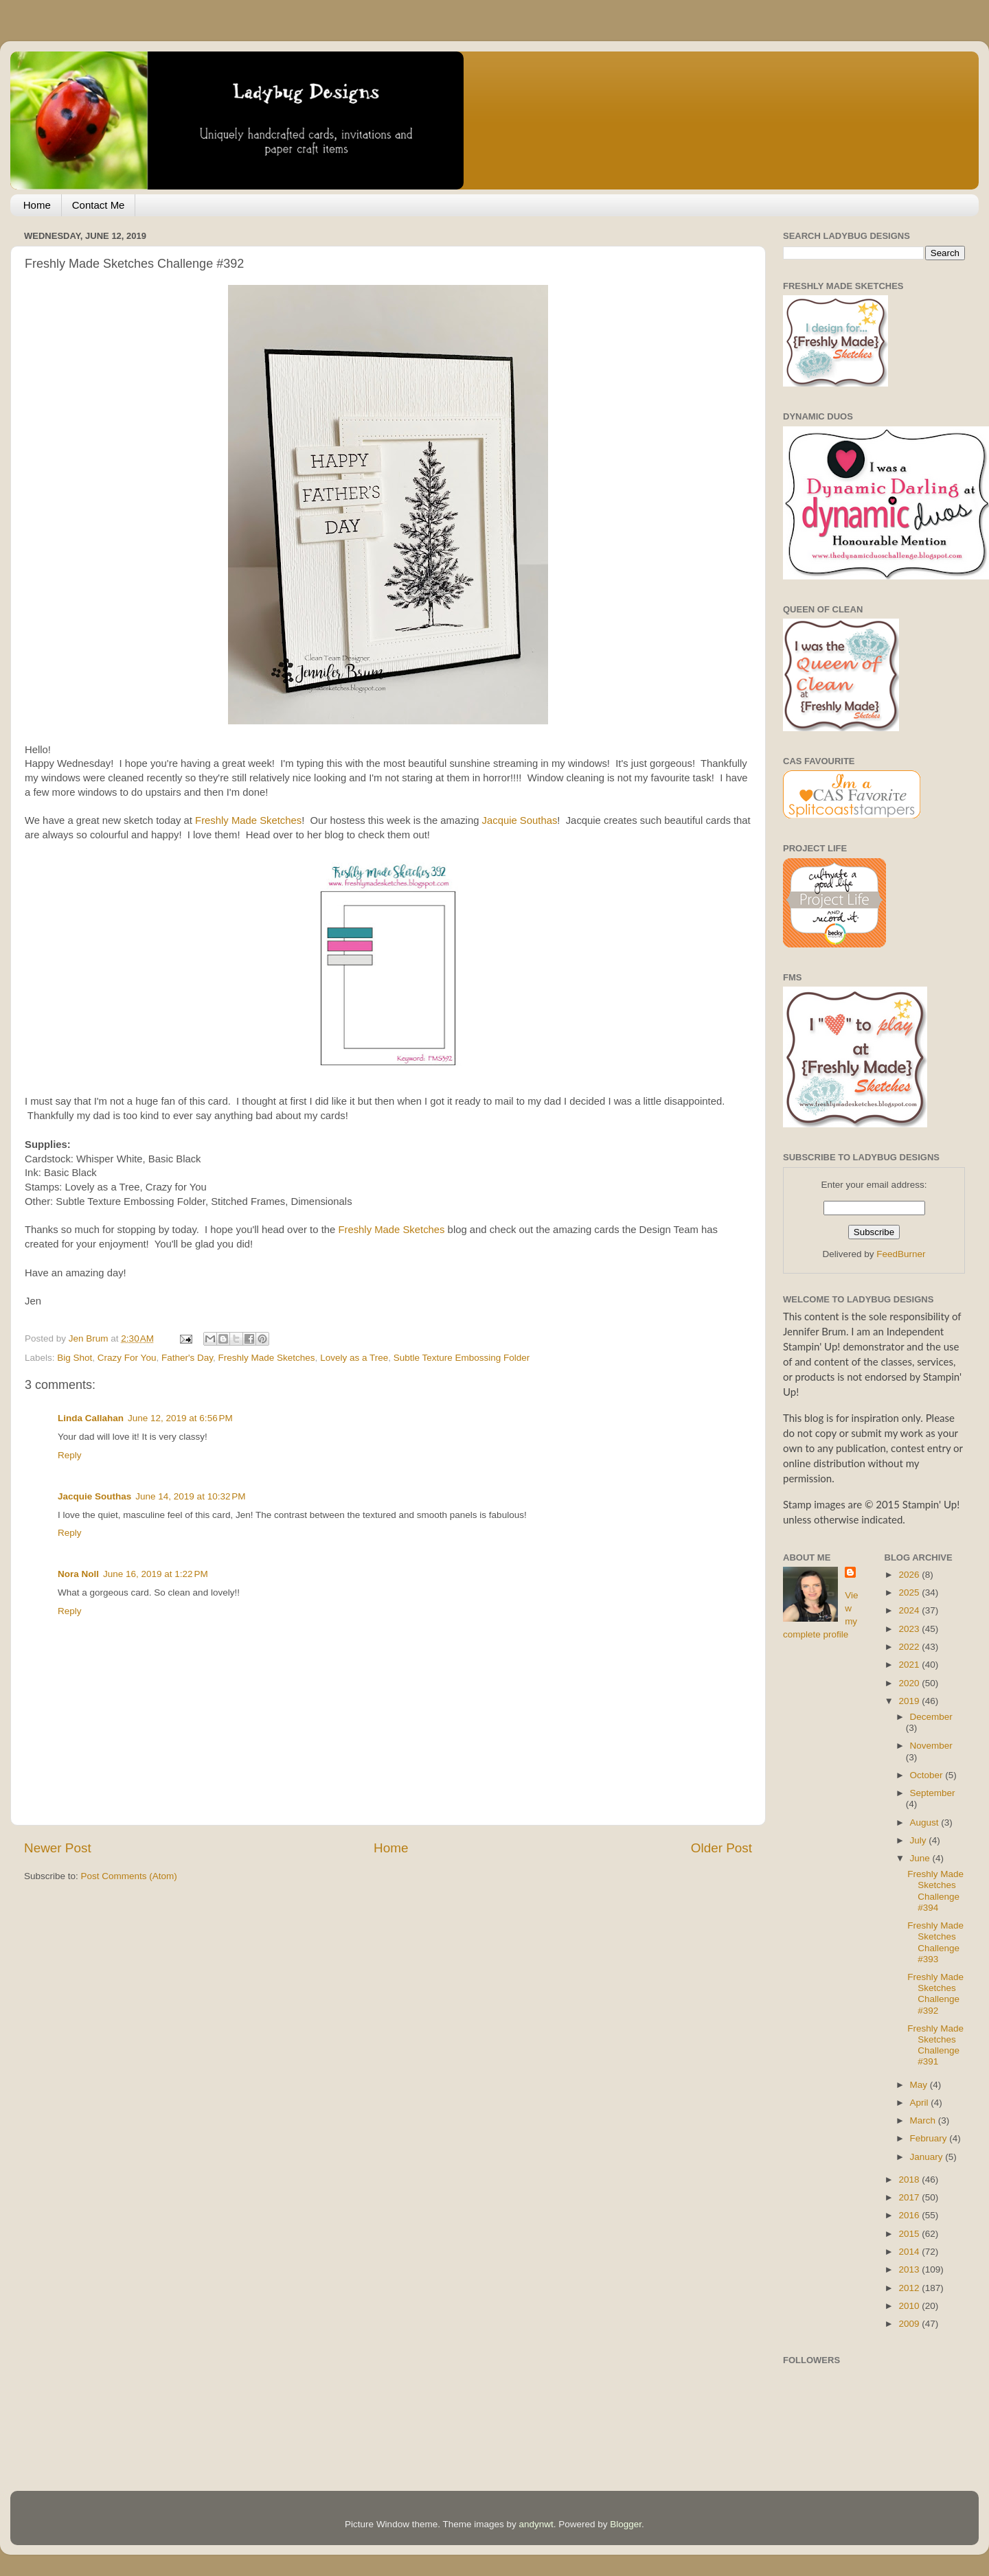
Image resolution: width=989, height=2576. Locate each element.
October (928, 1775)
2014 (910, 2251)
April (920, 2102)
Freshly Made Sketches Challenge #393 (935, 1942)
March (924, 2120)
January (928, 2157)
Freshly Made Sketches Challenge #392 (935, 1994)
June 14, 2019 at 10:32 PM (190, 1496)
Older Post (721, 1848)
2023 (910, 1629)
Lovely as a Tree (354, 1358)
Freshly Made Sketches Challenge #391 (935, 2045)
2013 (910, 2269)
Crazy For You (127, 1358)
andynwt (536, 2524)
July (919, 1840)
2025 (910, 1592)
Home (37, 205)
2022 (910, 1647)
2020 (910, 1683)
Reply (70, 1455)
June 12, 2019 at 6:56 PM (180, 1418)
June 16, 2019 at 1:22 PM (155, 1574)
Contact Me (98, 205)
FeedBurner (900, 1254)
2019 (910, 1701)
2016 (910, 2215)
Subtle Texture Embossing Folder (462, 1358)
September (932, 1793)
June (921, 1858)
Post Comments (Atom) (129, 1876)
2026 (910, 1574)
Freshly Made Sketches (248, 820)
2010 (910, 2306)
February (930, 2138)
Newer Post (57, 1848)
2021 (910, 1664)
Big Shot (74, 1358)
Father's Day (187, 1358)
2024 (910, 1610)
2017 (910, 2197)
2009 (910, 2324)
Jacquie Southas (520, 820)
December (931, 1717)
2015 (910, 2234)
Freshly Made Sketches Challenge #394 (935, 1891)
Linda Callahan (91, 1418)
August (926, 1822)
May (920, 2085)
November (931, 1745)
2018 (910, 2179)
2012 (910, 2288)
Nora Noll (78, 1574)
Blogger (625, 2524)
